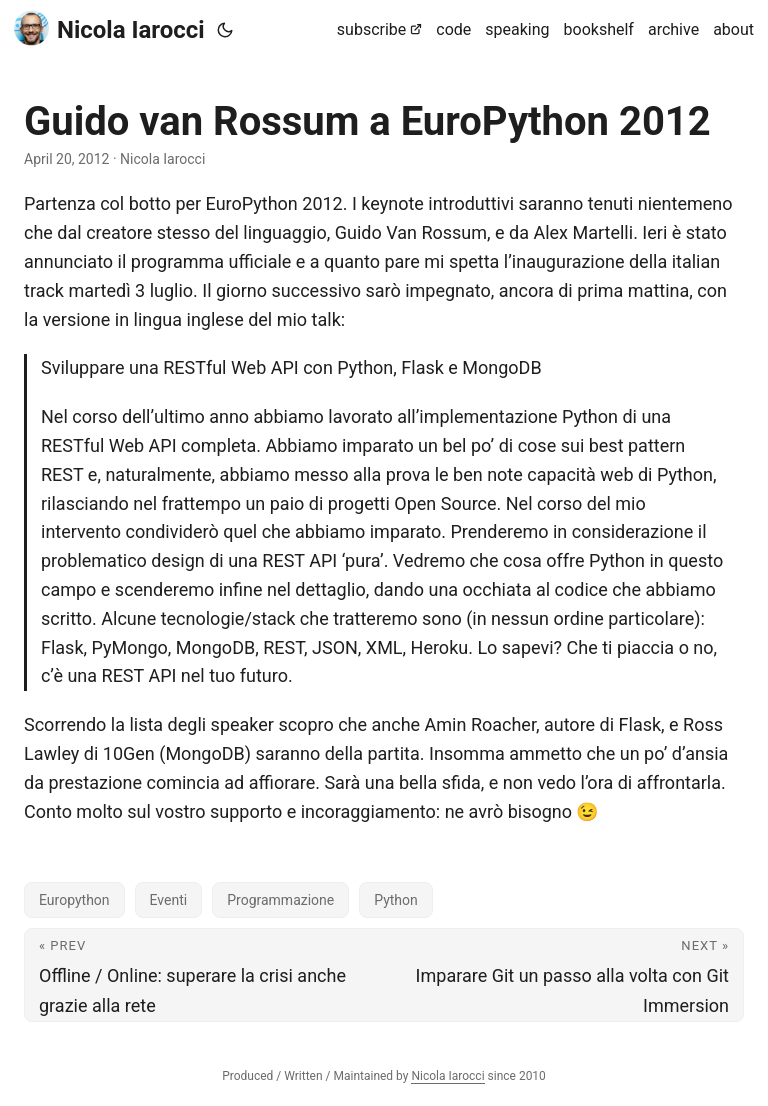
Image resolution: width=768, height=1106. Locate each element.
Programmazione (280, 900)
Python (396, 900)
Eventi (169, 900)
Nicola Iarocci (109, 28)
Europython (74, 900)
